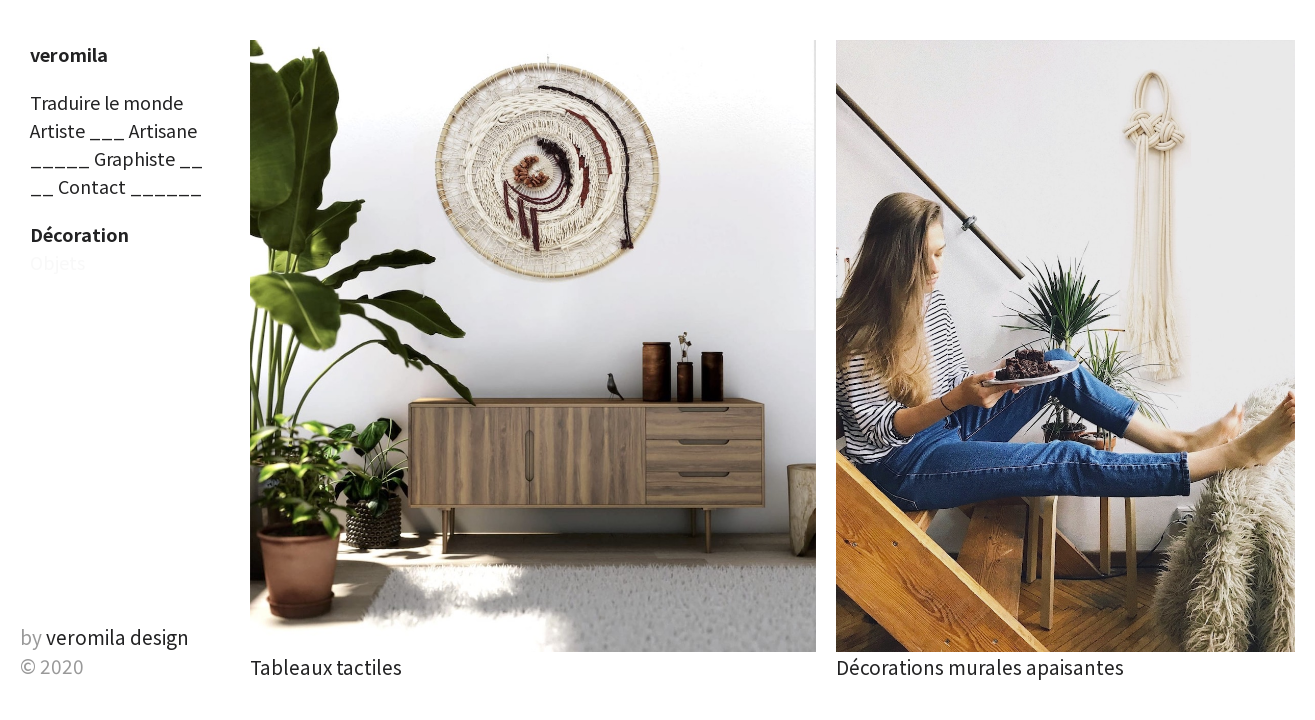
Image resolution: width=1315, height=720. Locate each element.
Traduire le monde (106, 102)
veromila (69, 54)
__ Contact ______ (116, 186)
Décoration (79, 234)
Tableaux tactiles (326, 666)
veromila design (117, 636)
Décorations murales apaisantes (980, 666)
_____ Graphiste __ (116, 158)
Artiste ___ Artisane (113, 130)
